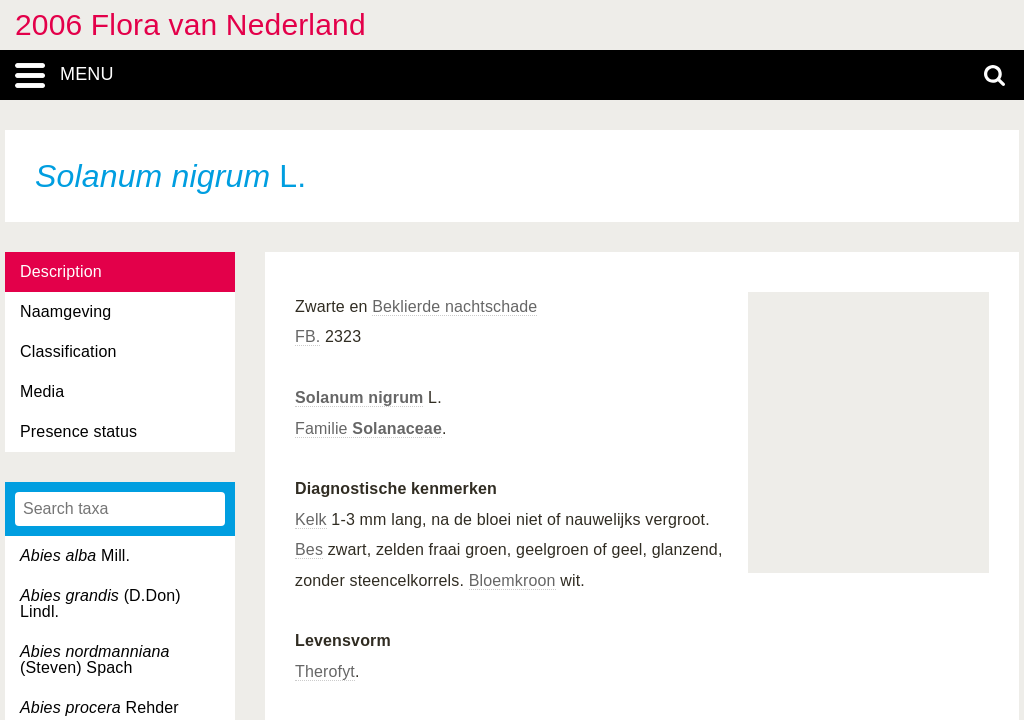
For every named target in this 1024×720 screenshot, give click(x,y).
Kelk (311, 519)
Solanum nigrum (359, 397)
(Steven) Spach (95, 659)
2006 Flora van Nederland (190, 24)
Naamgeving (65, 311)
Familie (368, 428)
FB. (307, 336)
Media (42, 391)
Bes (309, 549)
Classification (68, 351)
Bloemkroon (512, 580)
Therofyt (325, 671)
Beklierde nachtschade (454, 306)
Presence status (78, 431)
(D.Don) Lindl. (100, 603)
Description (61, 271)
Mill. (75, 555)
